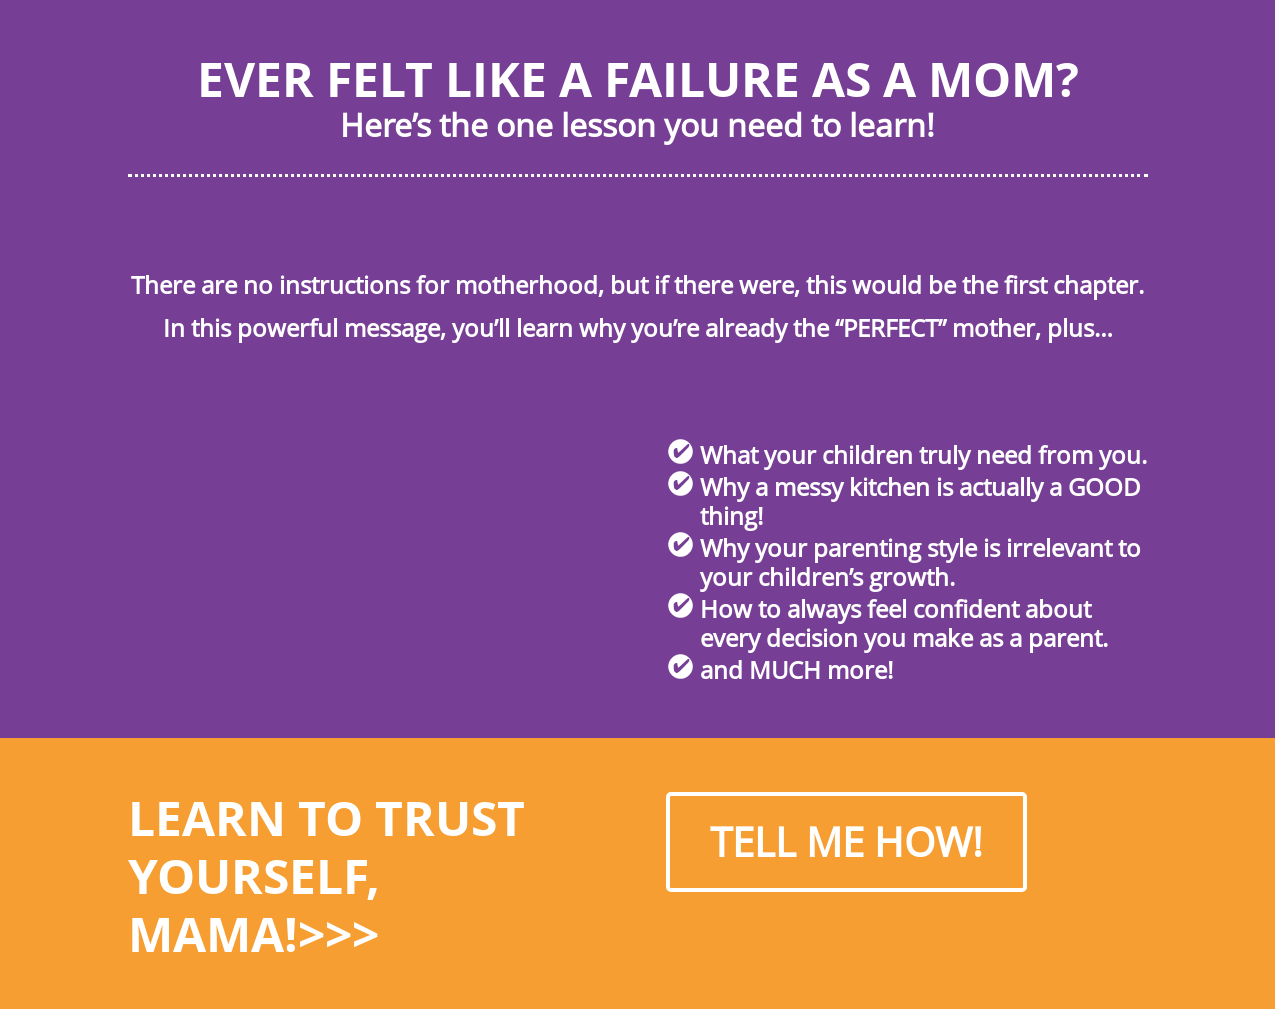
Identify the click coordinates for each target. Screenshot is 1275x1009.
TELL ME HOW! (846, 841)
